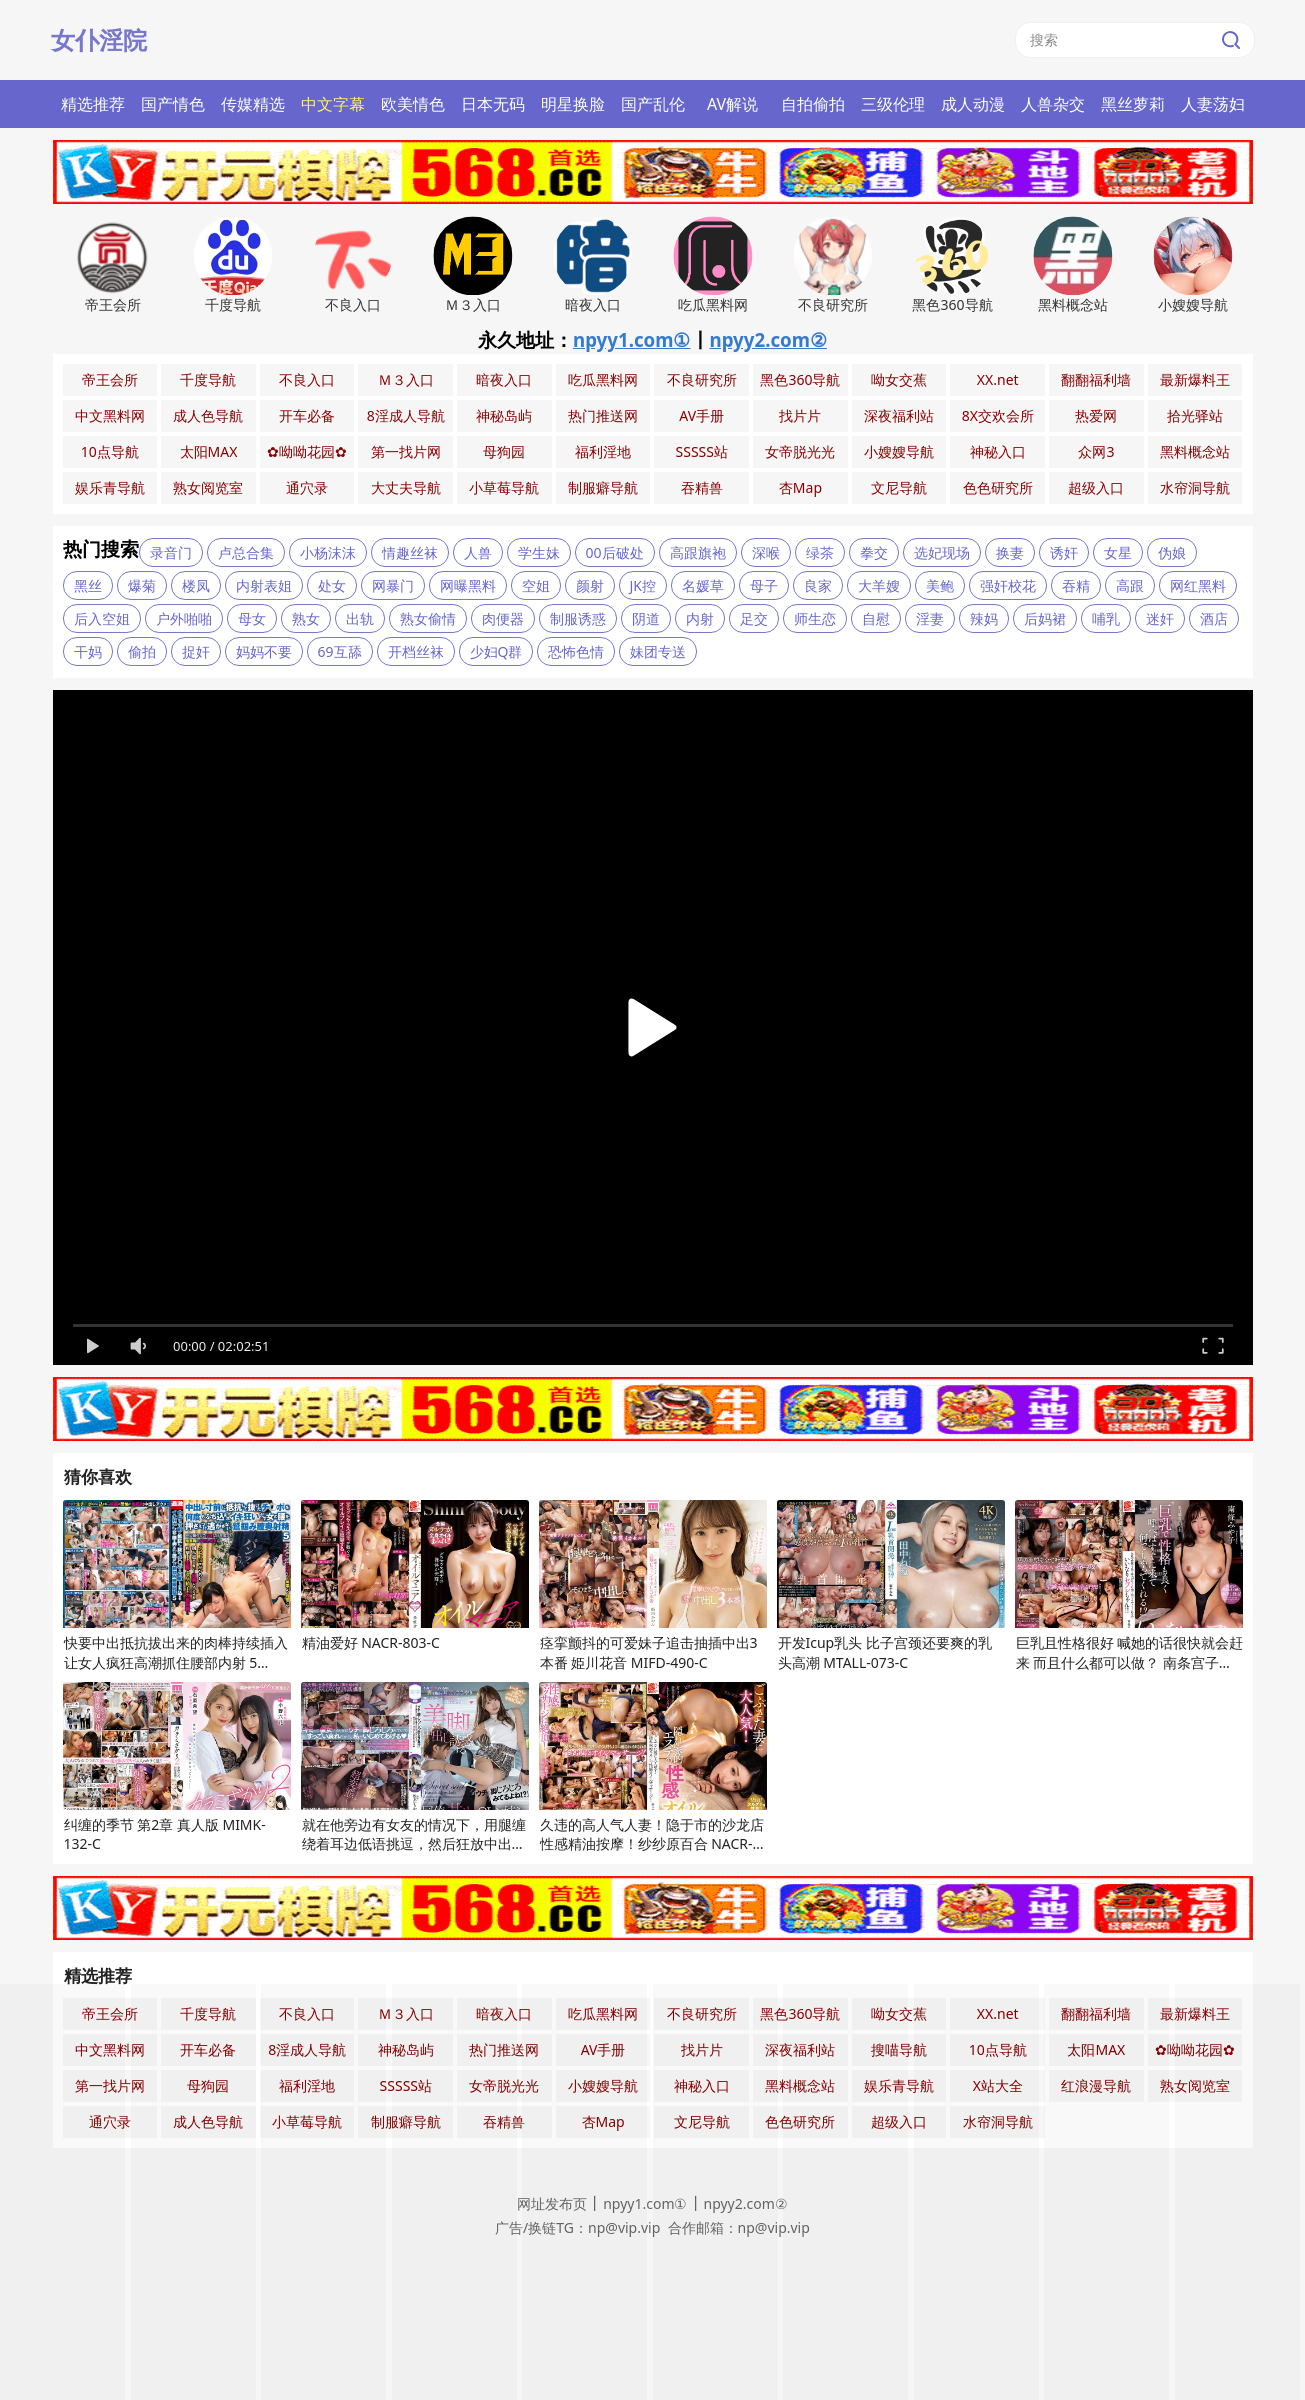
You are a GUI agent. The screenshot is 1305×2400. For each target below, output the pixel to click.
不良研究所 (702, 379)
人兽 (478, 552)
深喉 (766, 552)
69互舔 (340, 651)
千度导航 (208, 379)
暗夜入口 (504, 379)
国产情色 (173, 104)
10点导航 (110, 451)
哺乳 (1106, 618)
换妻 (1010, 552)
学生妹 (539, 552)
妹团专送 (658, 651)
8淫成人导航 (406, 415)
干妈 (88, 651)
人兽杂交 (1053, 104)
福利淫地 (603, 451)
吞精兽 (702, 487)
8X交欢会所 (998, 415)
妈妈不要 (264, 651)
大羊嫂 (879, 585)
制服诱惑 (578, 618)
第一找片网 (406, 451)
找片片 (800, 415)
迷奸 (1160, 618)
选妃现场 (942, 552)
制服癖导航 (603, 487)
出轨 (360, 618)
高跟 (1130, 585)
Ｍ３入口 (406, 379)
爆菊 (142, 585)
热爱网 (1096, 415)
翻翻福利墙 (1096, 379)
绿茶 (820, 552)
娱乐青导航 (110, 487)
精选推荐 (93, 104)
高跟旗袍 (698, 552)
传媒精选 (253, 104)
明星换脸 (573, 104)
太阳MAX (209, 451)
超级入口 (1096, 487)
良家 (818, 585)
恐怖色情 (576, 651)
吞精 (1076, 585)
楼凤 (196, 585)
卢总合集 (246, 552)
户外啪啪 (184, 618)
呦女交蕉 (899, 379)
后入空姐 (102, 618)
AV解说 (732, 104)
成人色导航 (208, 415)
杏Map (800, 487)
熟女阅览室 (208, 487)
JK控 (643, 585)
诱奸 (1064, 552)
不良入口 (307, 379)
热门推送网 (603, 415)
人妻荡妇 (1213, 104)
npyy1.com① (632, 339)
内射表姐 (264, 585)
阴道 (646, 618)
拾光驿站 (1195, 415)
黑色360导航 (800, 379)
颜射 (590, 585)
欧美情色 (413, 104)
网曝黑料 (468, 585)
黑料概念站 (1195, 451)
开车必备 (307, 415)
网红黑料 (1198, 585)
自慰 (876, 618)
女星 (1118, 552)
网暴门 (393, 585)
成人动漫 (973, 104)
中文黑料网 (110, 415)
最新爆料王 (1195, 379)
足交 (754, 618)
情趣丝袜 (410, 552)
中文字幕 (333, 104)
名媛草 (703, 585)
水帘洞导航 (1195, 487)
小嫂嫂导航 (899, 451)
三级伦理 (893, 104)
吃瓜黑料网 (603, 379)
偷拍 (142, 651)
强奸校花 (1008, 585)
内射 (700, 618)
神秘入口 (998, 451)
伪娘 (1172, 552)
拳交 (874, 552)
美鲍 (940, 585)
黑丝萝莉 (1133, 104)
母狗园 (504, 451)
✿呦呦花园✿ (307, 451)
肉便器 (503, 618)
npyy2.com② (769, 339)
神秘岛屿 (504, 415)
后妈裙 (1045, 618)
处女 (332, 585)
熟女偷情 (428, 618)
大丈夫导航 (406, 487)
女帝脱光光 (800, 451)
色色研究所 (998, 487)
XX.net (998, 379)
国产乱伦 (653, 104)
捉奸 (196, 651)
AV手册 (701, 415)
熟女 (306, 618)
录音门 (171, 552)
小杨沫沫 (328, 552)
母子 (764, 585)
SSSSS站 (702, 451)
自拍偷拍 (813, 104)
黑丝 (88, 585)
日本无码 (493, 104)
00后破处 (615, 552)
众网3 (1096, 451)
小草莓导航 (504, 487)
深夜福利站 (899, 415)
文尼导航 (899, 487)
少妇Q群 (496, 651)
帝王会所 (110, 379)
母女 (252, 618)
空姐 (536, 585)
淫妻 (930, 618)
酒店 (1214, 618)
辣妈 (984, 618)
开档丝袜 (416, 651)
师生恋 (815, 618)
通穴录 (307, 487)
